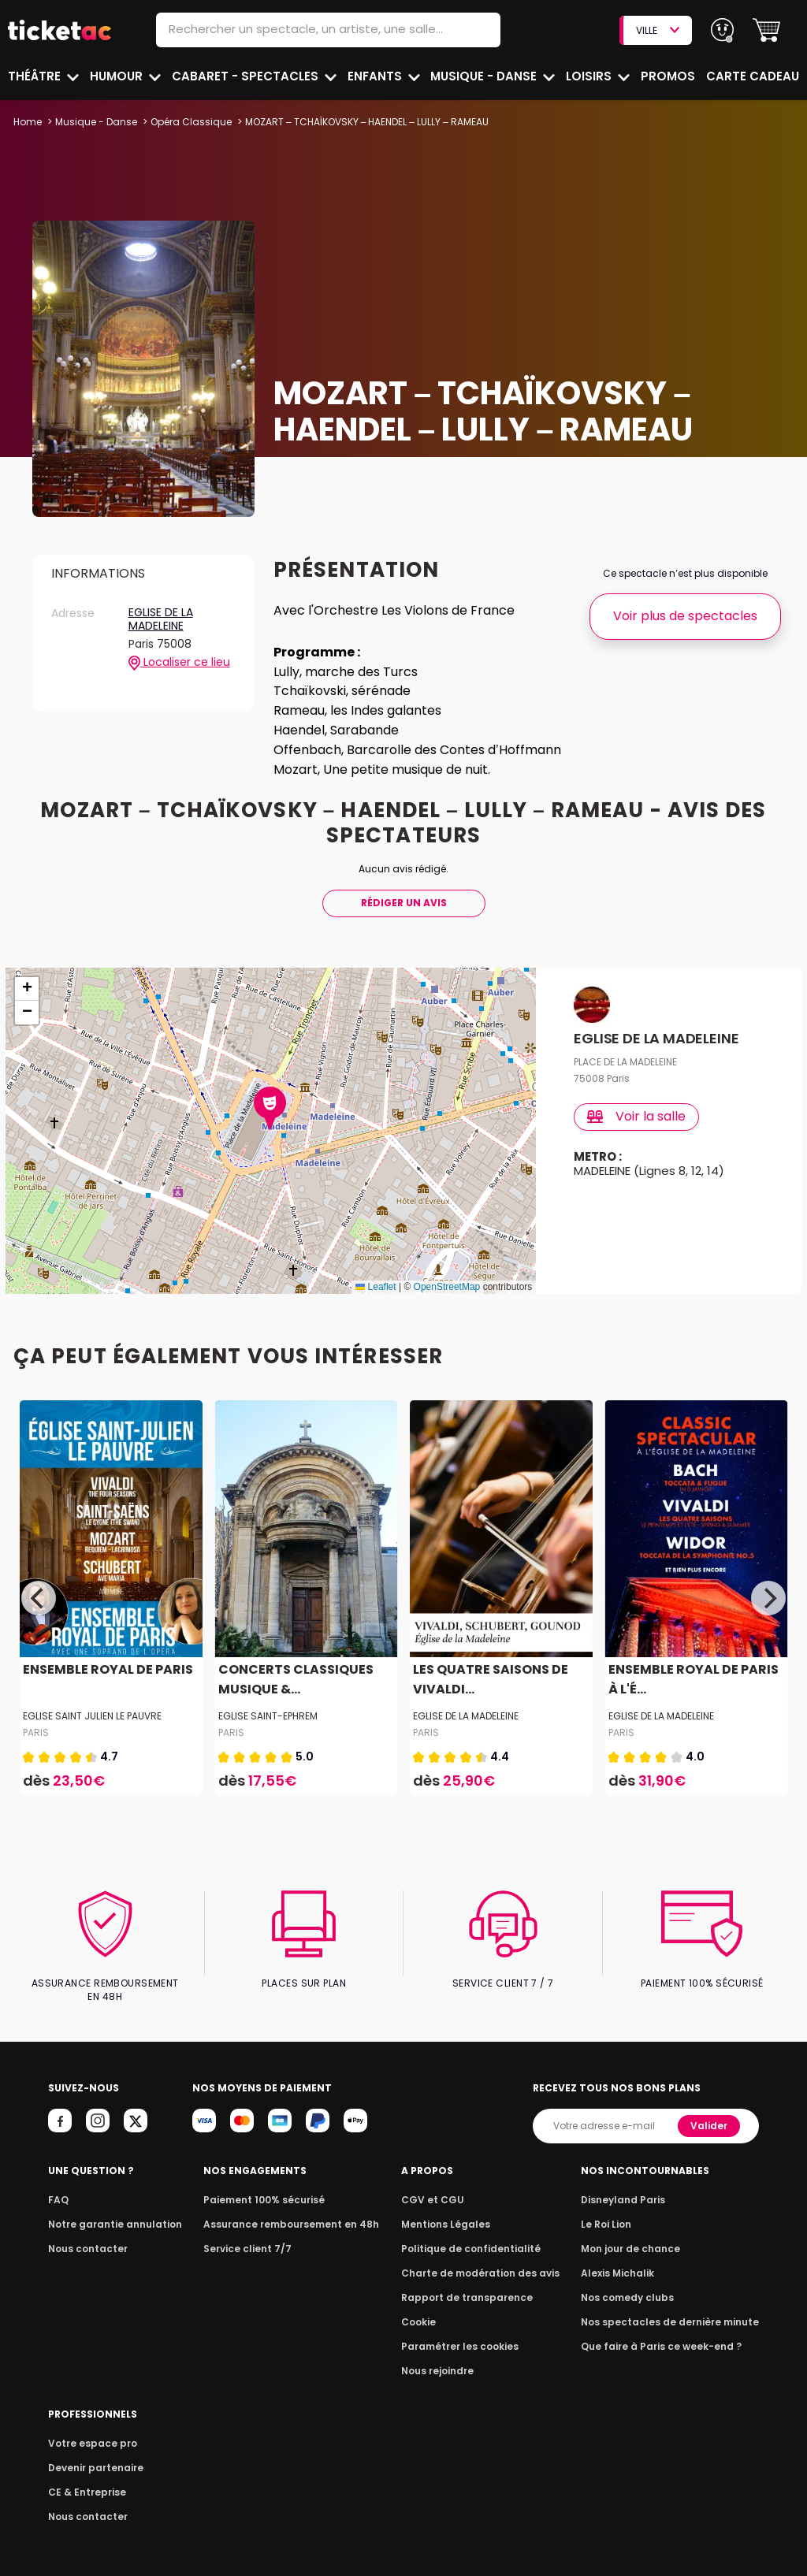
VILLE (657, 30)
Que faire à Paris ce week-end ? (667, 2333)
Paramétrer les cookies (464, 2333)
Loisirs (591, 76)
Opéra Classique (189, 121)
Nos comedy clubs (636, 2284)
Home (27, 121)
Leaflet (375, 1286)
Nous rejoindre (444, 2357)
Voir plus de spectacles (685, 616)
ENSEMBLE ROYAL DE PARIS (106, 1669)
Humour (118, 76)
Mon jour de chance (639, 2235)
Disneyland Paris (632, 2186)
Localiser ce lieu (179, 663)
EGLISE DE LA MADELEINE (161, 620)
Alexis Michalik (627, 2259)
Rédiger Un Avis (403, 902)
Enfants (374, 76)
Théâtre (34, 76)
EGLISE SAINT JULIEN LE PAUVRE (92, 1716)
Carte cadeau (754, 76)
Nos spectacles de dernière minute (675, 2308)
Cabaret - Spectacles (246, 76)
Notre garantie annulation (110, 2210)
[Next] (768, 1598)
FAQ (57, 2186)
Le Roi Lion (616, 2210)
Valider (710, 2112)
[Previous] (38, 1598)
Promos (669, 76)
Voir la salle (637, 1116)
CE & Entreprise (84, 2478)
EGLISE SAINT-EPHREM (267, 1716)
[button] (766, 30)
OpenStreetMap (447, 1286)
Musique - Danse (486, 76)
